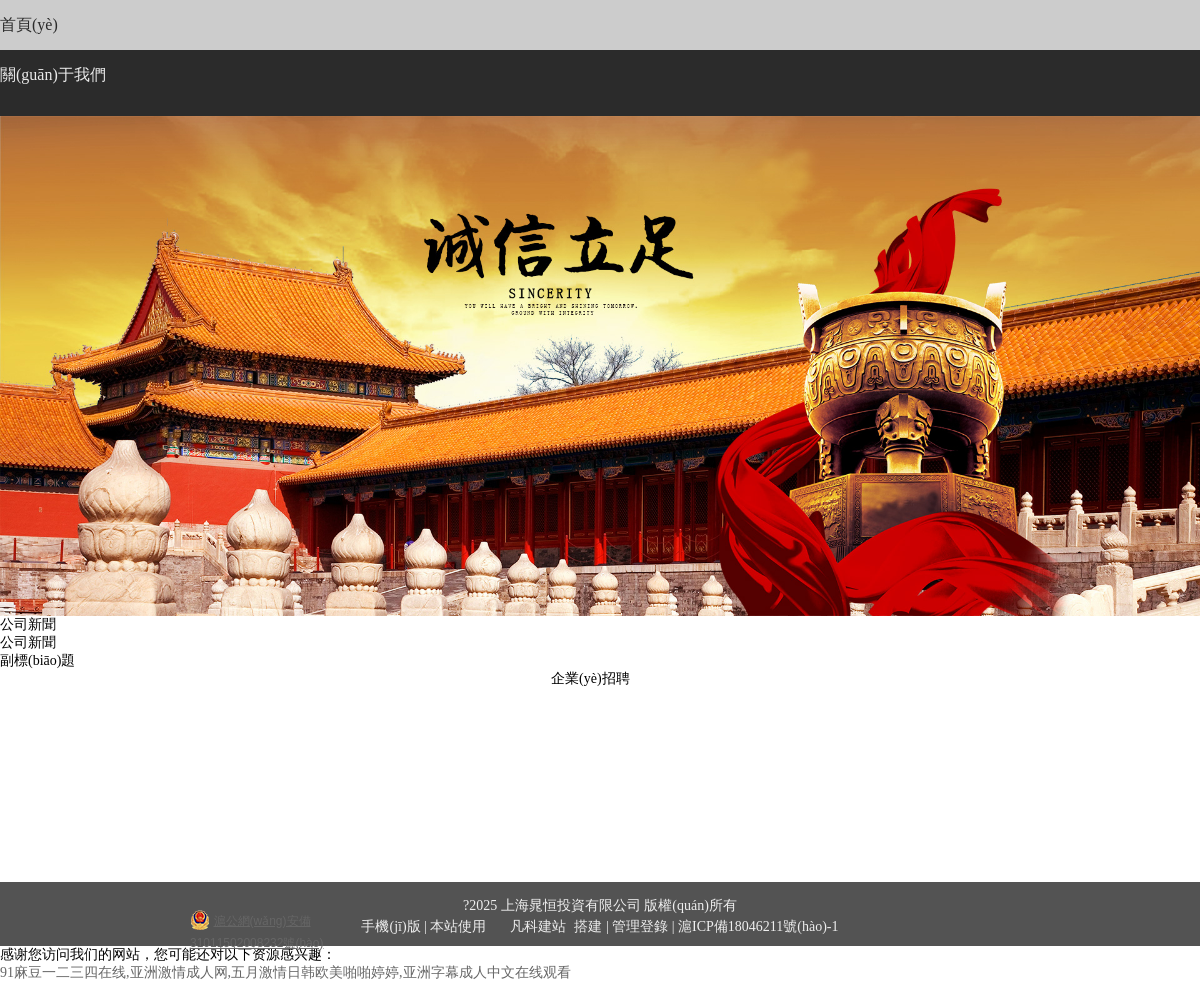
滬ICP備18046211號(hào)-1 (758, 926)
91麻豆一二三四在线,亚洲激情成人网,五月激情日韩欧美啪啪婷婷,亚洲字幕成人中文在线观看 (285, 972)
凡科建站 (526, 926)
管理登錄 (640, 926)
